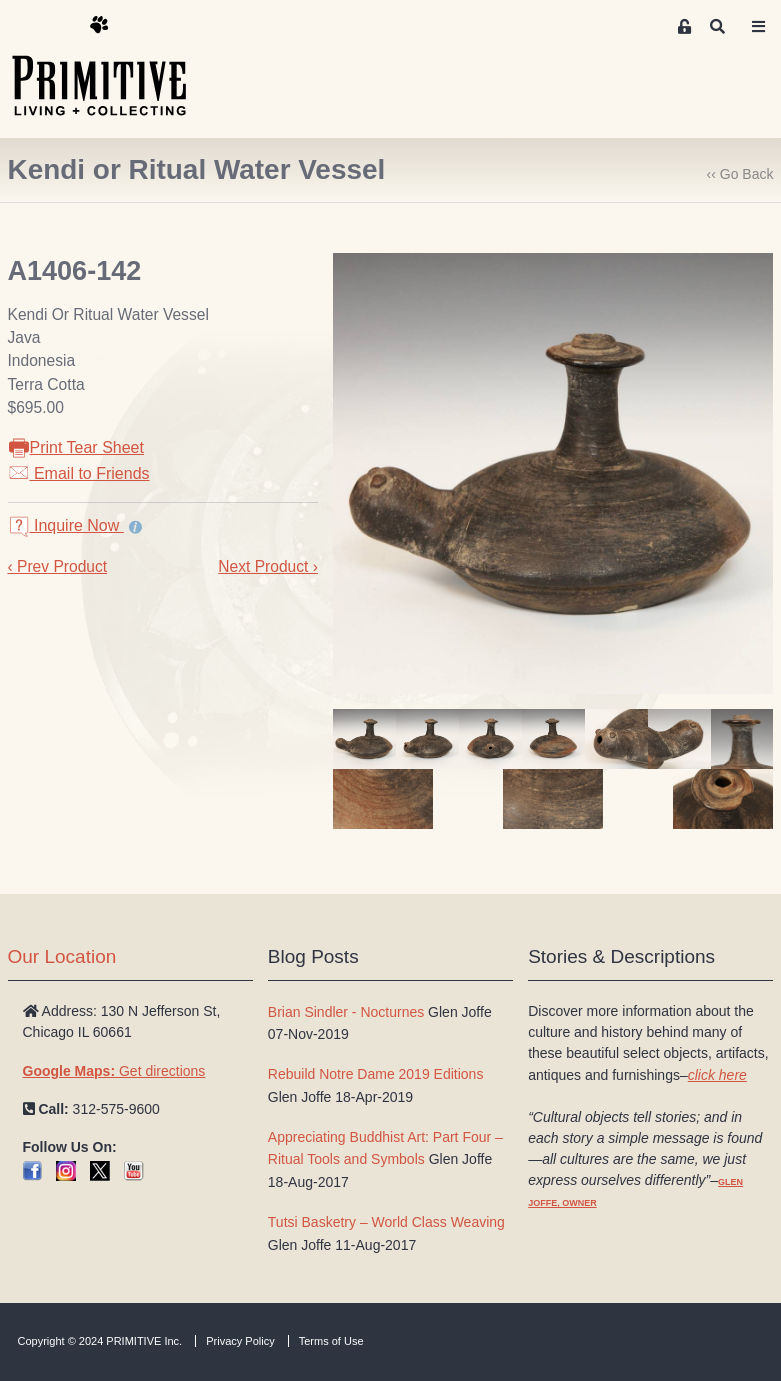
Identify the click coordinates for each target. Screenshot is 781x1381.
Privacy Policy (240, 1341)
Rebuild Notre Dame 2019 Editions (376, 1074)
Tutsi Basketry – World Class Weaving (386, 1222)
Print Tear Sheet (76, 447)
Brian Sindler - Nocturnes (346, 1012)
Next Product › (268, 566)
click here (717, 1075)
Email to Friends (79, 473)
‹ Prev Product (58, 566)
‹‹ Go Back (740, 174)
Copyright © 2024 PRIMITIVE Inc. (100, 1341)
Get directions (114, 1071)
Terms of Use (331, 1341)
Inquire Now (66, 525)
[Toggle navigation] (758, 27)
